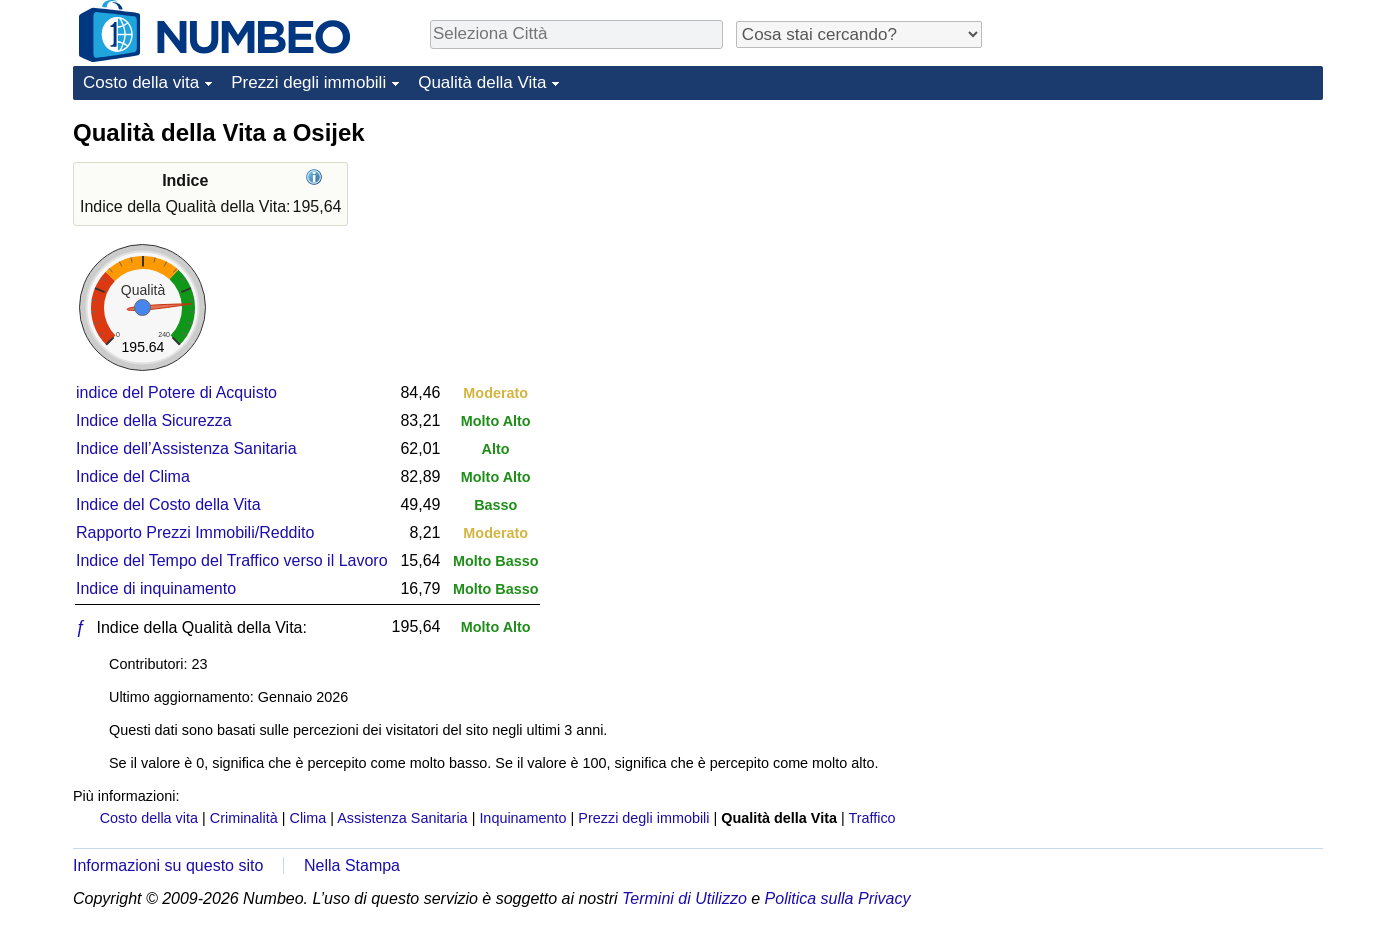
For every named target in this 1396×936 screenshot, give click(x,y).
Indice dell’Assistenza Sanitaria (186, 448)
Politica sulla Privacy (838, 898)
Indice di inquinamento (156, 588)
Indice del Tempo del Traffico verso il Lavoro (232, 560)
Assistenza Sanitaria (402, 818)
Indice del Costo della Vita (168, 504)
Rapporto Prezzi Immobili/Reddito (195, 532)
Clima (308, 818)
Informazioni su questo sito (168, 865)
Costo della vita (141, 82)
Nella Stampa (352, 865)
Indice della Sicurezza (154, 420)
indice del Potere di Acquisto (176, 392)
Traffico (871, 818)
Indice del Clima (133, 476)
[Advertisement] (1173, 242)
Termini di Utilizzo (684, 898)
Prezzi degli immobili (308, 82)
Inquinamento (522, 818)
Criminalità (244, 818)
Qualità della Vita (482, 82)
